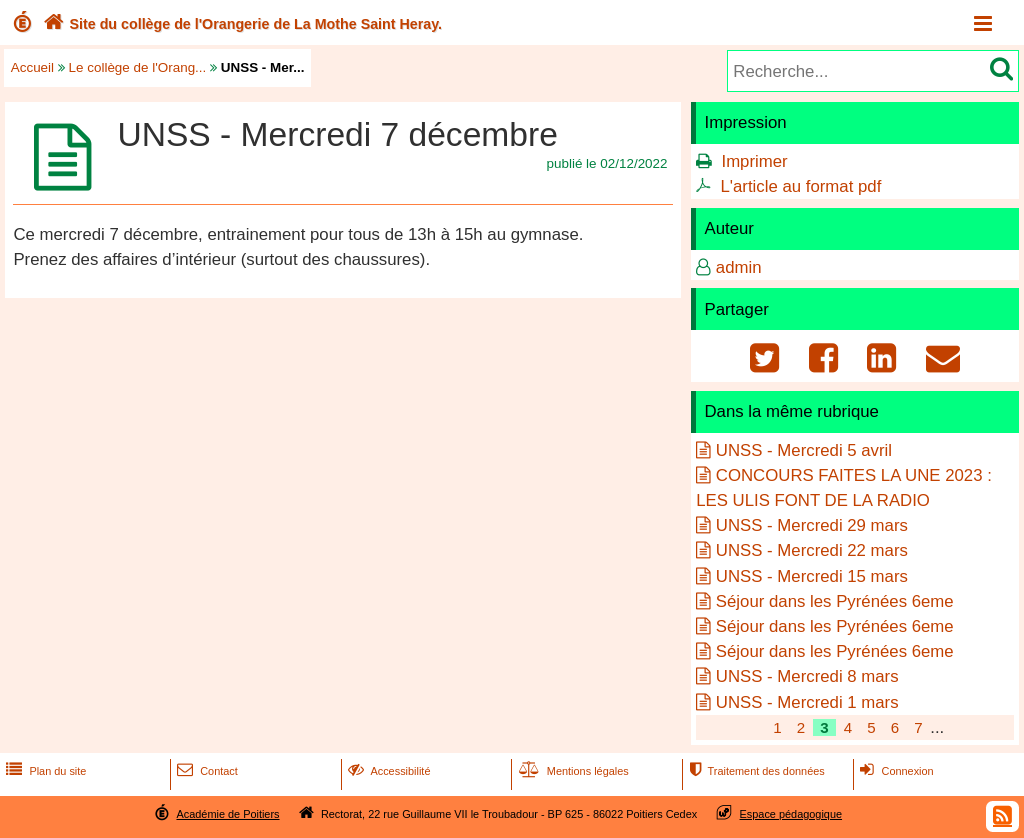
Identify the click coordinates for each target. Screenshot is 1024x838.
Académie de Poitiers (227, 814)
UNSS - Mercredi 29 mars (812, 525)
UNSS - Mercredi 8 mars (807, 676)
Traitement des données (754, 771)
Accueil (32, 67)
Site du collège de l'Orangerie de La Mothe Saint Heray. (240, 24)
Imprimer (754, 161)
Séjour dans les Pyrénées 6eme (835, 601)
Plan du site (44, 771)
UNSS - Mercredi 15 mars (812, 576)
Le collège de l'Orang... (138, 67)
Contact (205, 771)
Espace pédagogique (791, 814)
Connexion (894, 771)
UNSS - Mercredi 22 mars (812, 550)
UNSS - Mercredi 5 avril (804, 450)
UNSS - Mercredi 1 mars (807, 702)
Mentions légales (572, 771)
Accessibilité (387, 771)
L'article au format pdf (800, 186)
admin (739, 267)
